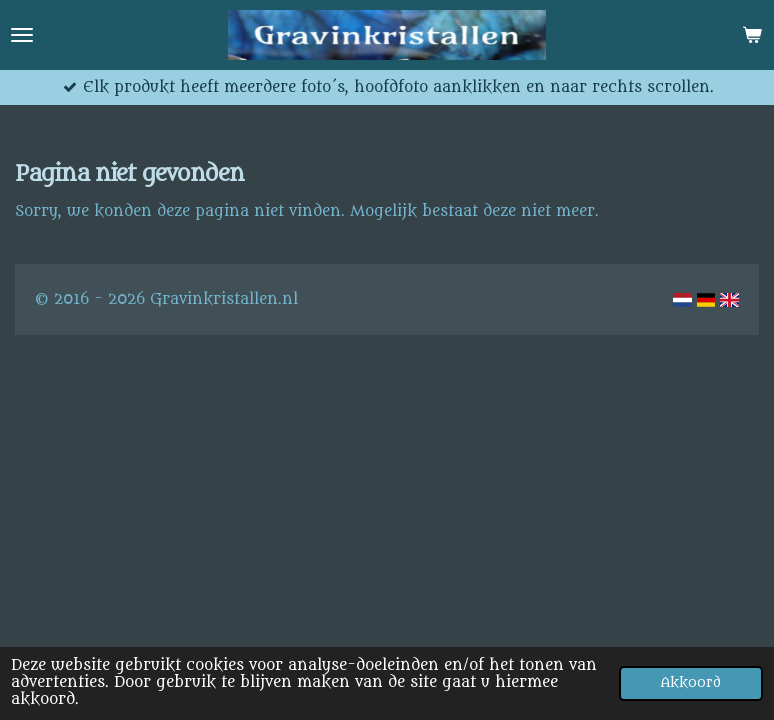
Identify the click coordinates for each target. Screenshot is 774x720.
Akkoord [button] (691, 683)
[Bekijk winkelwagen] (752, 35)
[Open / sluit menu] (22, 35)
